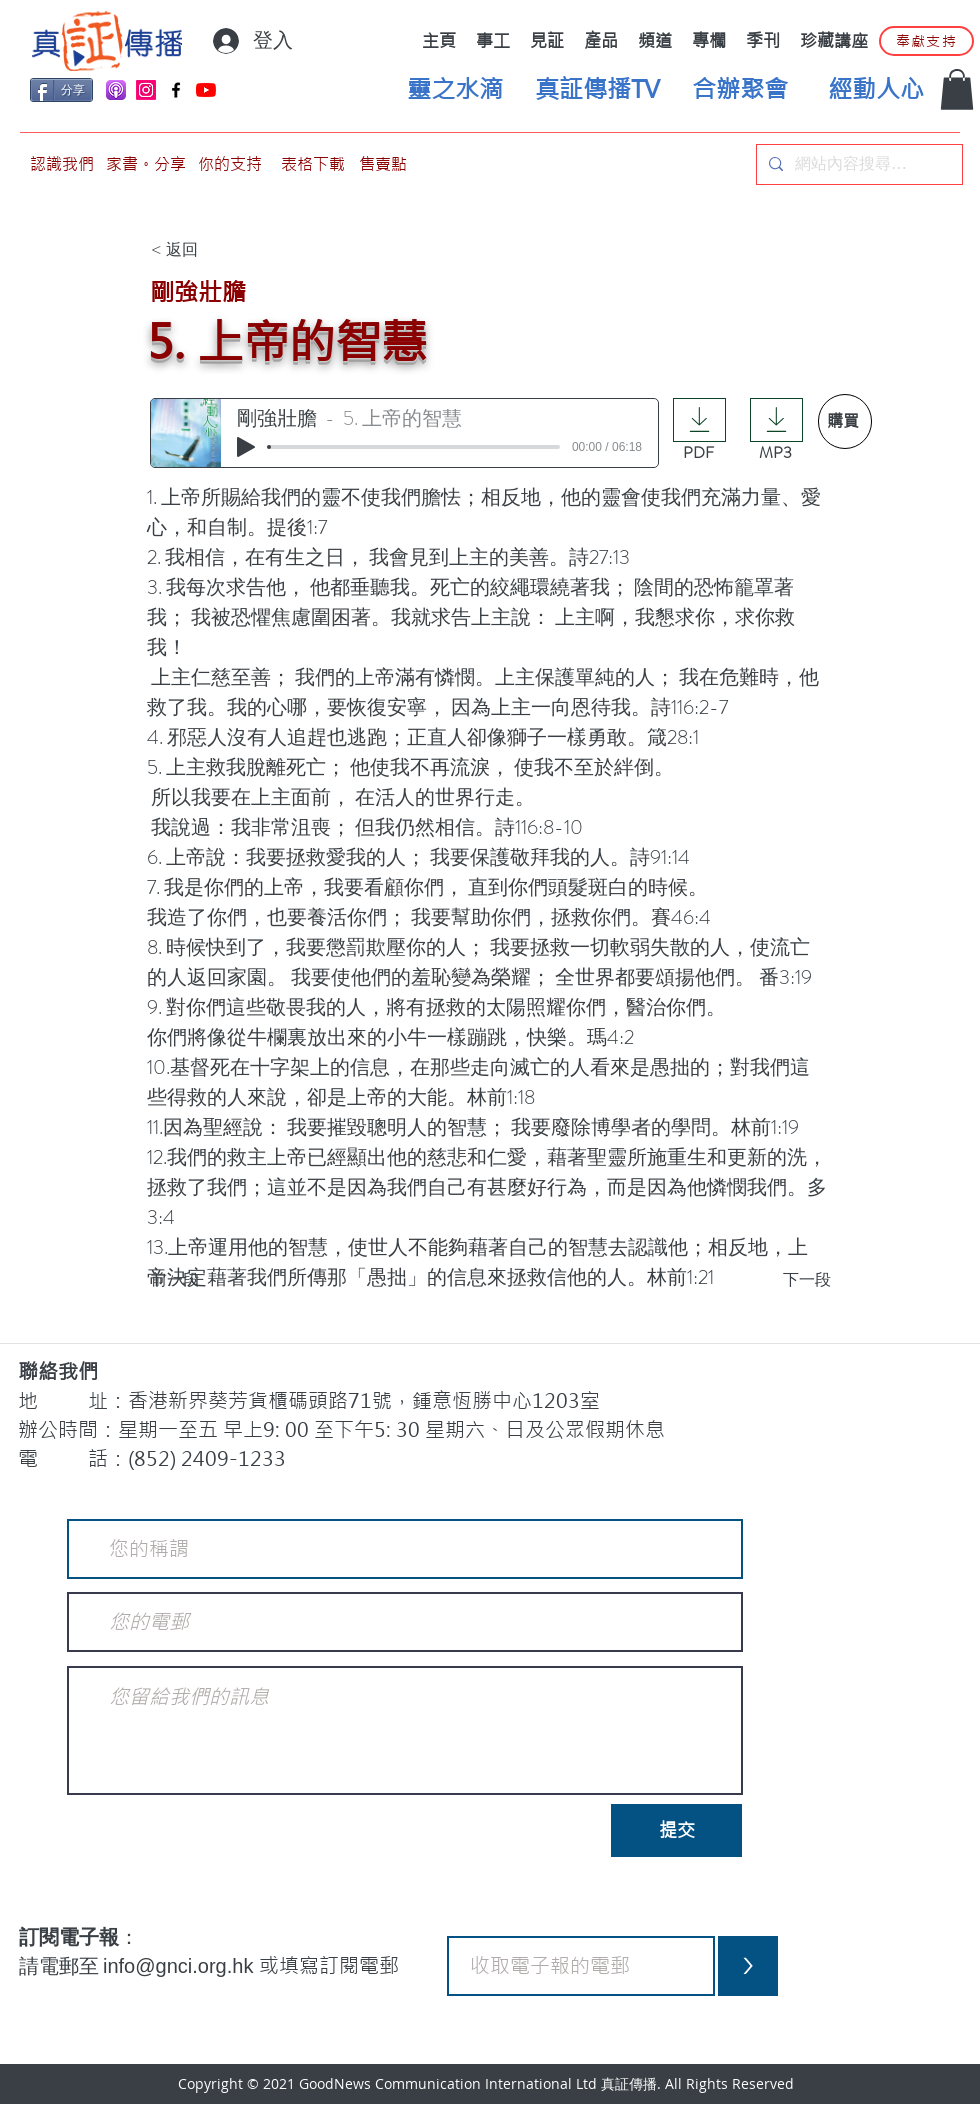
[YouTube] (206, 90)
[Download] (699, 420)
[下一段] (781, 1281)
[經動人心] (876, 90)
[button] (957, 89)
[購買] (845, 421)
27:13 (609, 557)
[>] (748, 1966)
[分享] (61, 90)
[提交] (676, 1830)
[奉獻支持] (926, 41)
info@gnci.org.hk (181, 1966)
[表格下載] (313, 164)
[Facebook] (176, 90)
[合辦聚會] (740, 90)
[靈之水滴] (455, 90)
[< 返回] (217, 251)
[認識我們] (62, 164)
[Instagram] (146, 90)
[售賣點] (383, 164)
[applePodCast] (116, 90)
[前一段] (217, 1281)
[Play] (246, 447)
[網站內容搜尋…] (857, 164)
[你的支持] (230, 164)
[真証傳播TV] (597, 90)
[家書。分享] (146, 164)
